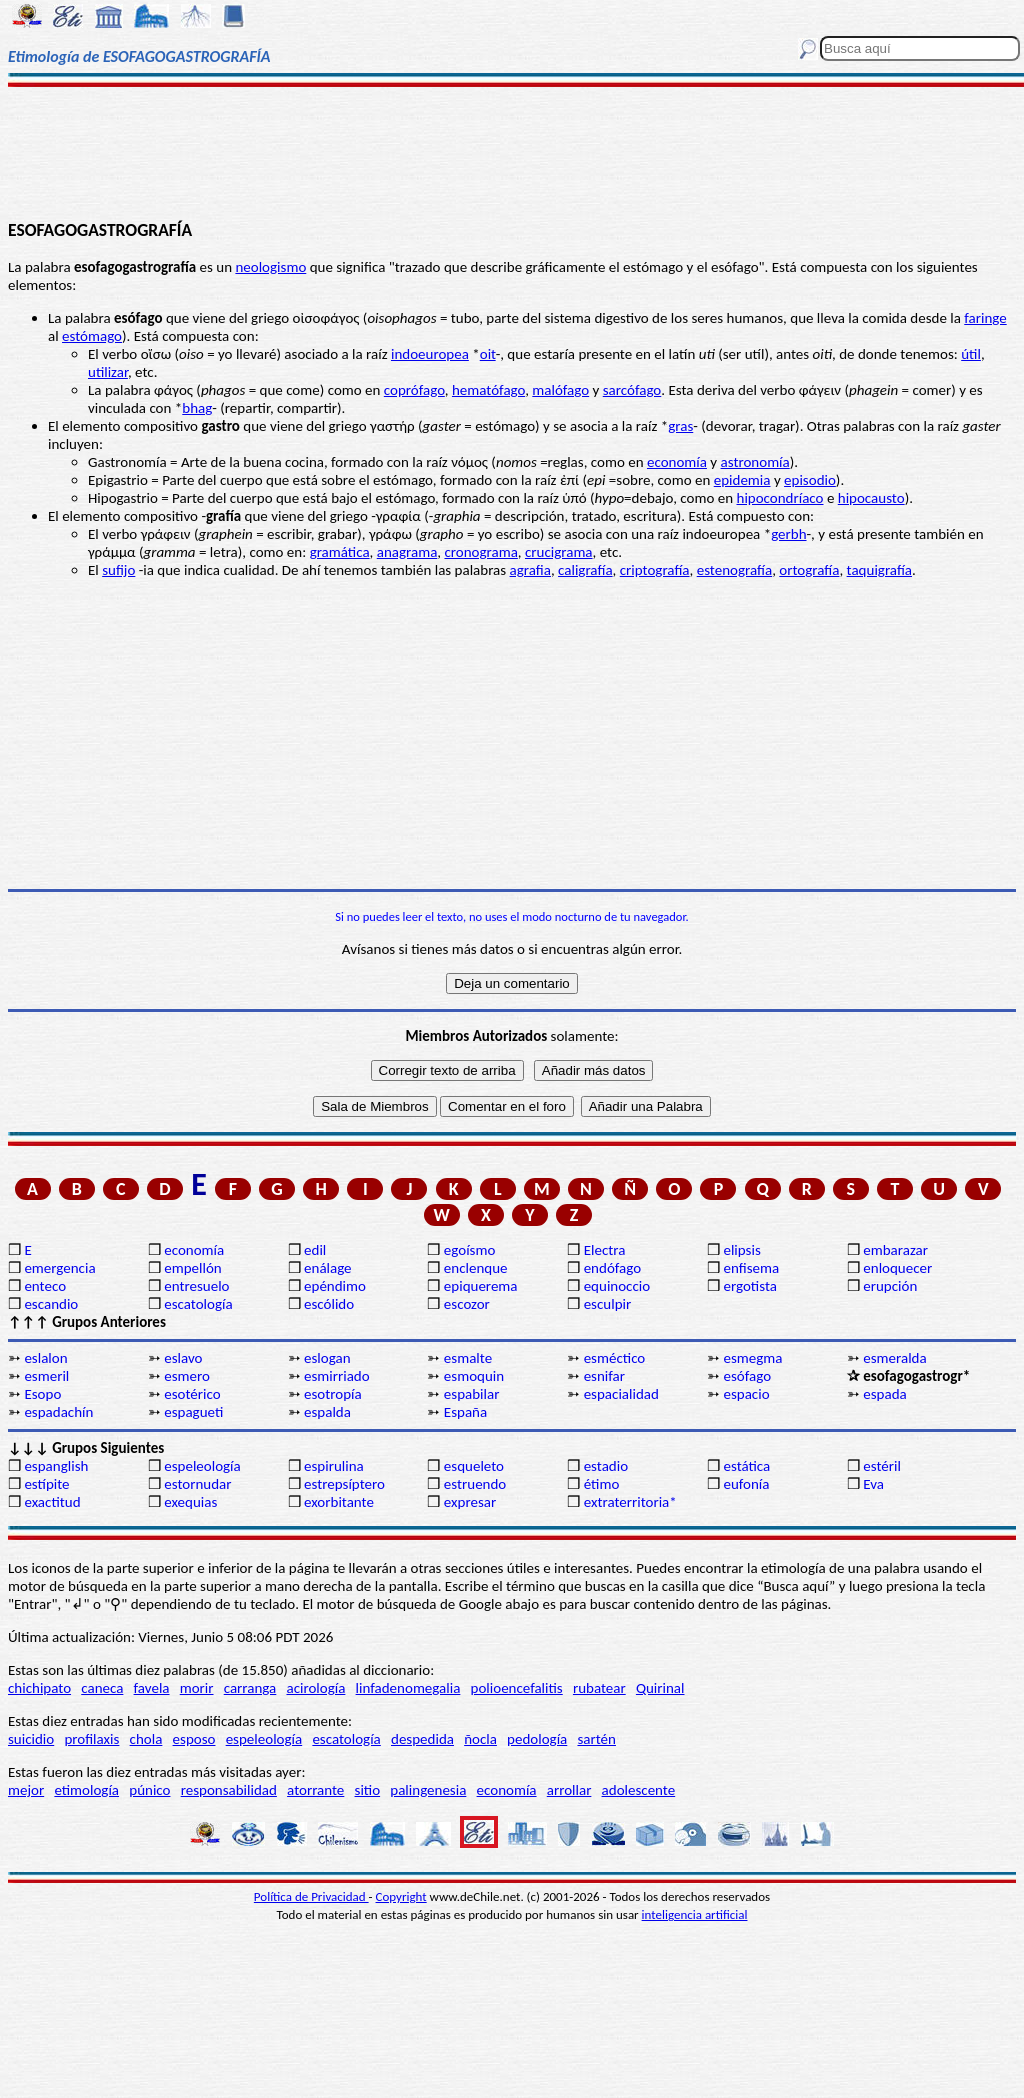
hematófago (488, 390)
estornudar (197, 1484)
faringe (985, 318)
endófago (612, 1268)
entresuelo (196, 1286)
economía (677, 462)
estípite (46, 1484)
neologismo (270, 267)
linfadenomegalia (408, 1688)
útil (971, 354)
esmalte (468, 1358)
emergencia (59, 1268)
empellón (192, 1268)
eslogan (327, 1358)
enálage (328, 1268)
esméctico (615, 1358)
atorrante (315, 1790)
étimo (602, 1484)
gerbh (788, 534)
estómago (92, 336)
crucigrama (559, 552)
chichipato (39, 1688)
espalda (327, 1412)
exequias (190, 1502)
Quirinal (660, 1688)
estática (746, 1466)
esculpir (608, 1304)
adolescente (639, 1790)
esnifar (604, 1376)
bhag (197, 408)
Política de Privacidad (311, 1896)
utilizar (108, 372)
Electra (605, 1250)
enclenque (476, 1268)
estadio (606, 1466)
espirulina (334, 1466)
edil (315, 1250)
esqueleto (474, 1466)
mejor (26, 1790)
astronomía (755, 462)
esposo (194, 1739)
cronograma (480, 552)
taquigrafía (879, 570)
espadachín (58, 1412)
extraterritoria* (630, 1502)
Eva (873, 1484)
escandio (51, 1304)
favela (152, 1688)
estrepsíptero (344, 1484)
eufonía (746, 1484)
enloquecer (897, 1268)
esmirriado (337, 1376)
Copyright (401, 1896)
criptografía (655, 570)
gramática (340, 552)
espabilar (472, 1394)
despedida (422, 1739)
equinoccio (617, 1286)
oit (488, 354)
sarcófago (632, 390)
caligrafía (585, 570)
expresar (470, 1502)
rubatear (599, 1688)
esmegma (752, 1358)
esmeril (46, 1376)
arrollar (569, 1790)
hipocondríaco (780, 498)
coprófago (414, 390)
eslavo (183, 1358)
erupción (890, 1286)
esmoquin (474, 1376)
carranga (250, 1688)
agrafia (530, 570)
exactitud (52, 1502)
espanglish (56, 1466)
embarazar (895, 1250)
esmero (187, 1376)
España (465, 1412)
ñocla (480, 1739)
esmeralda (894, 1358)
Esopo (42, 1394)
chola (146, 1739)
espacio (746, 1394)
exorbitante (339, 1502)
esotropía (333, 1394)
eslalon (45, 1358)
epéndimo (335, 1286)
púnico (149, 1790)
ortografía (809, 570)
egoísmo (470, 1250)
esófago (747, 1376)
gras (680, 426)
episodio (810, 480)
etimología (86, 1790)
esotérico (192, 1394)
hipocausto (871, 498)
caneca (102, 1688)
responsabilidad (229, 1790)
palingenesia (428, 1790)
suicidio (31, 1739)
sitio (368, 1790)
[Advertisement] (512, 152)
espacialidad (621, 1394)
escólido (329, 1304)
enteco (45, 1286)
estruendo (475, 1484)
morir (197, 1688)
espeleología (202, 1466)
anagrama (407, 552)
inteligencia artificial (695, 1914)
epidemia (742, 480)
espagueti (193, 1412)
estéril (882, 1466)
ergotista (749, 1286)
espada (884, 1394)
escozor (467, 1304)
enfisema (751, 1268)
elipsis (741, 1250)
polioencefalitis (517, 1688)
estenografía (734, 570)
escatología (198, 1304)
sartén (596, 1739)
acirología (315, 1688)
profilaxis (91, 1739)
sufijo (118, 570)
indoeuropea (430, 354)
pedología (537, 1739)
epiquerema (481, 1286)
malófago (560, 390)
